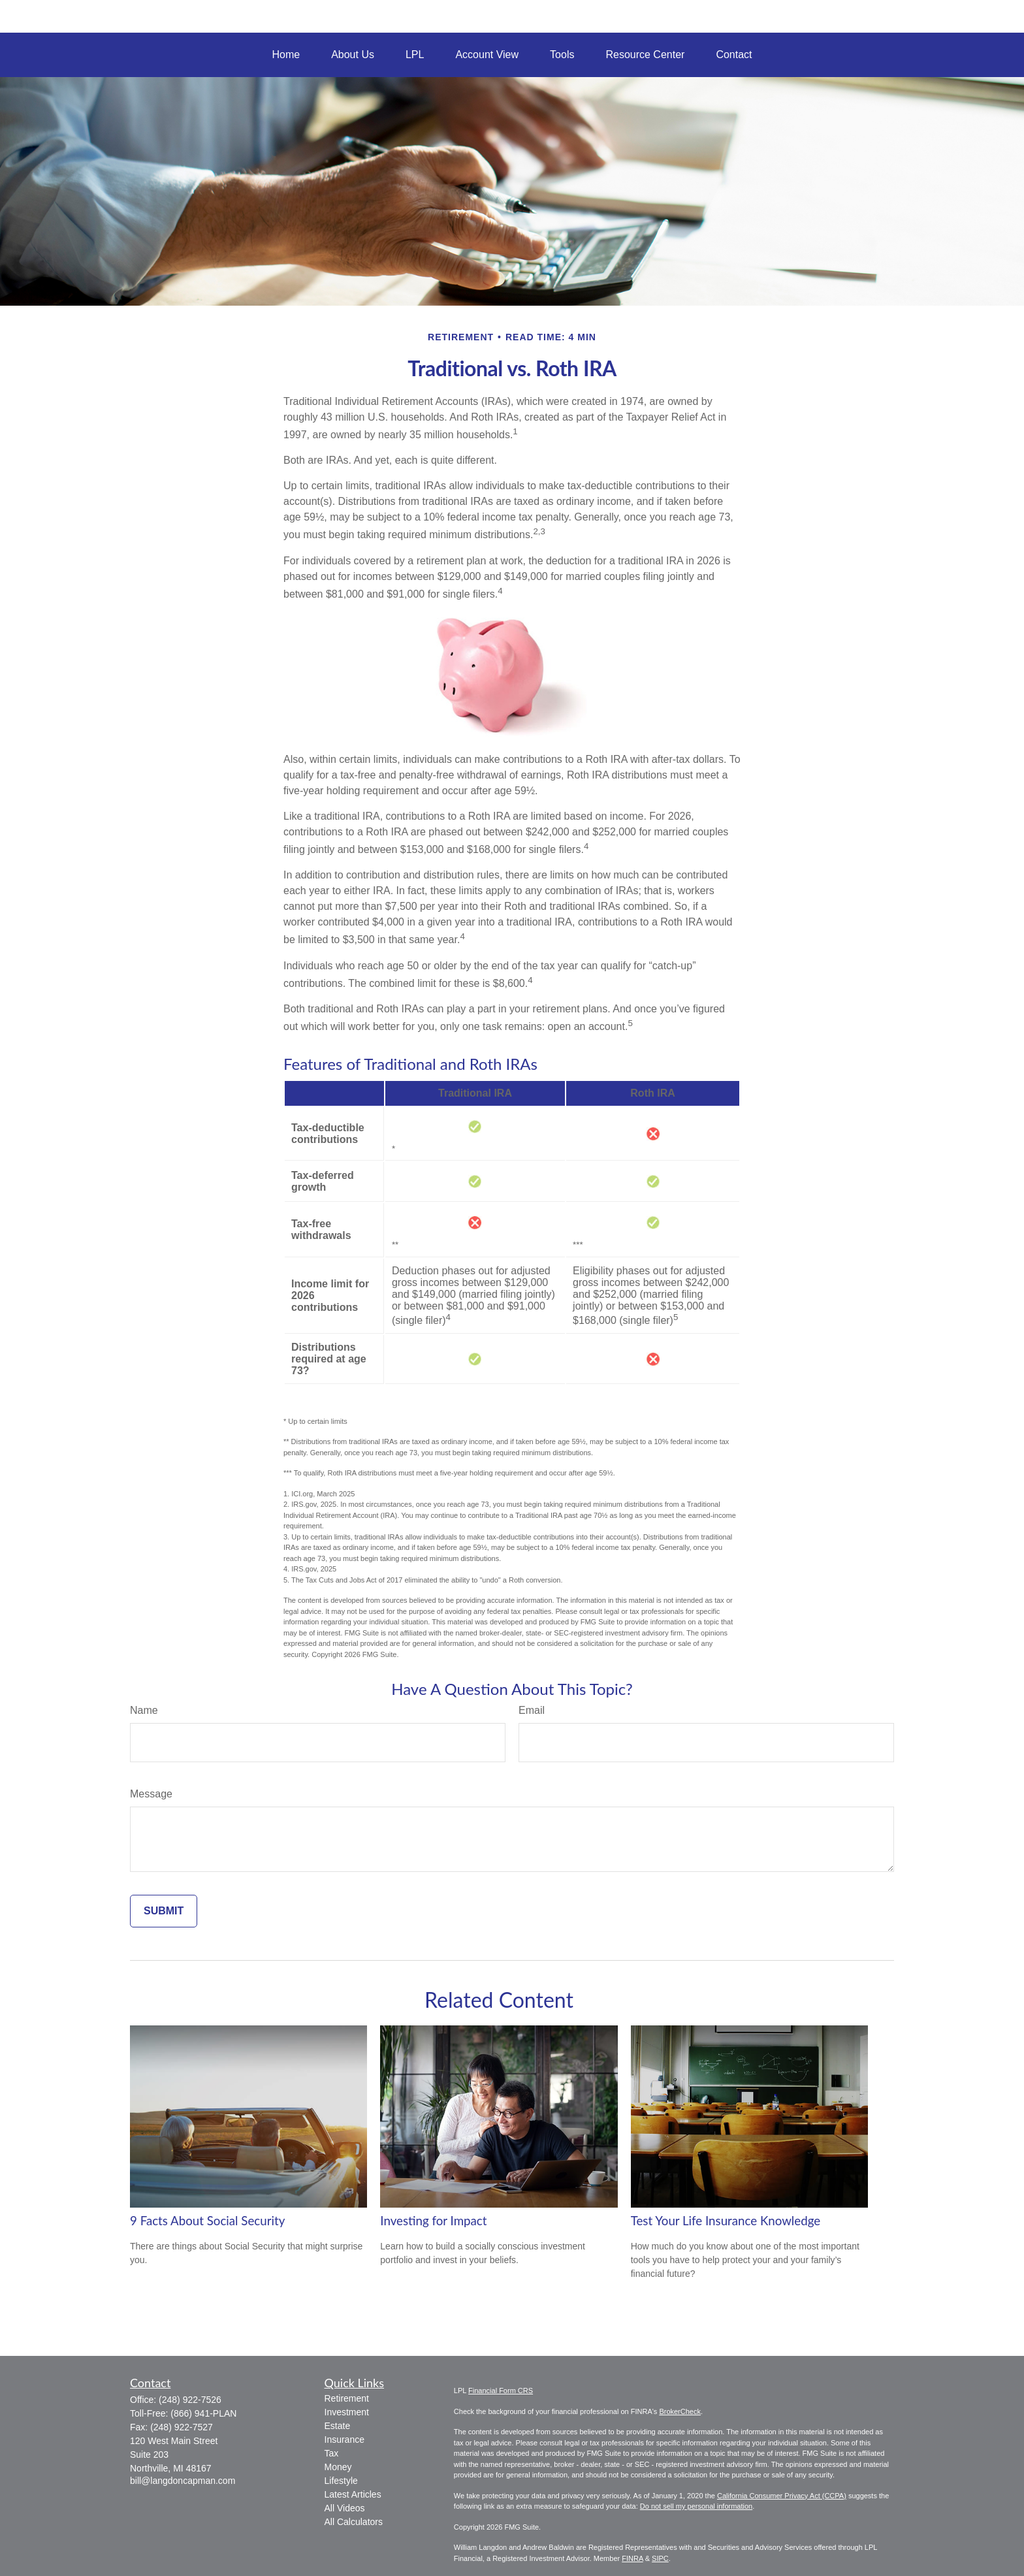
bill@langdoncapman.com (182, 2480)
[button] (285, 55)
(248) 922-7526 (190, 2399)
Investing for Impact (433, 2221)
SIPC (660, 2558)
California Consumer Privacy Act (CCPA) (781, 2496)
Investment (347, 2412)
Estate (338, 2426)
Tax (332, 2453)
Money (338, 2467)
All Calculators (354, 2522)
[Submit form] (163, 1911)
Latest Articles (353, 2494)
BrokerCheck (680, 2411)
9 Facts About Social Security (207, 2221)
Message (151, 1793)
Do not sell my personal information (696, 2506)
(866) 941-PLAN (203, 2413)
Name (144, 1710)
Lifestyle (341, 2480)
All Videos (345, 2508)
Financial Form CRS (500, 2390)
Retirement (347, 2398)
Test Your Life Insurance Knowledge (725, 2221)
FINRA (632, 2558)
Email (532, 1710)
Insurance (344, 2439)
